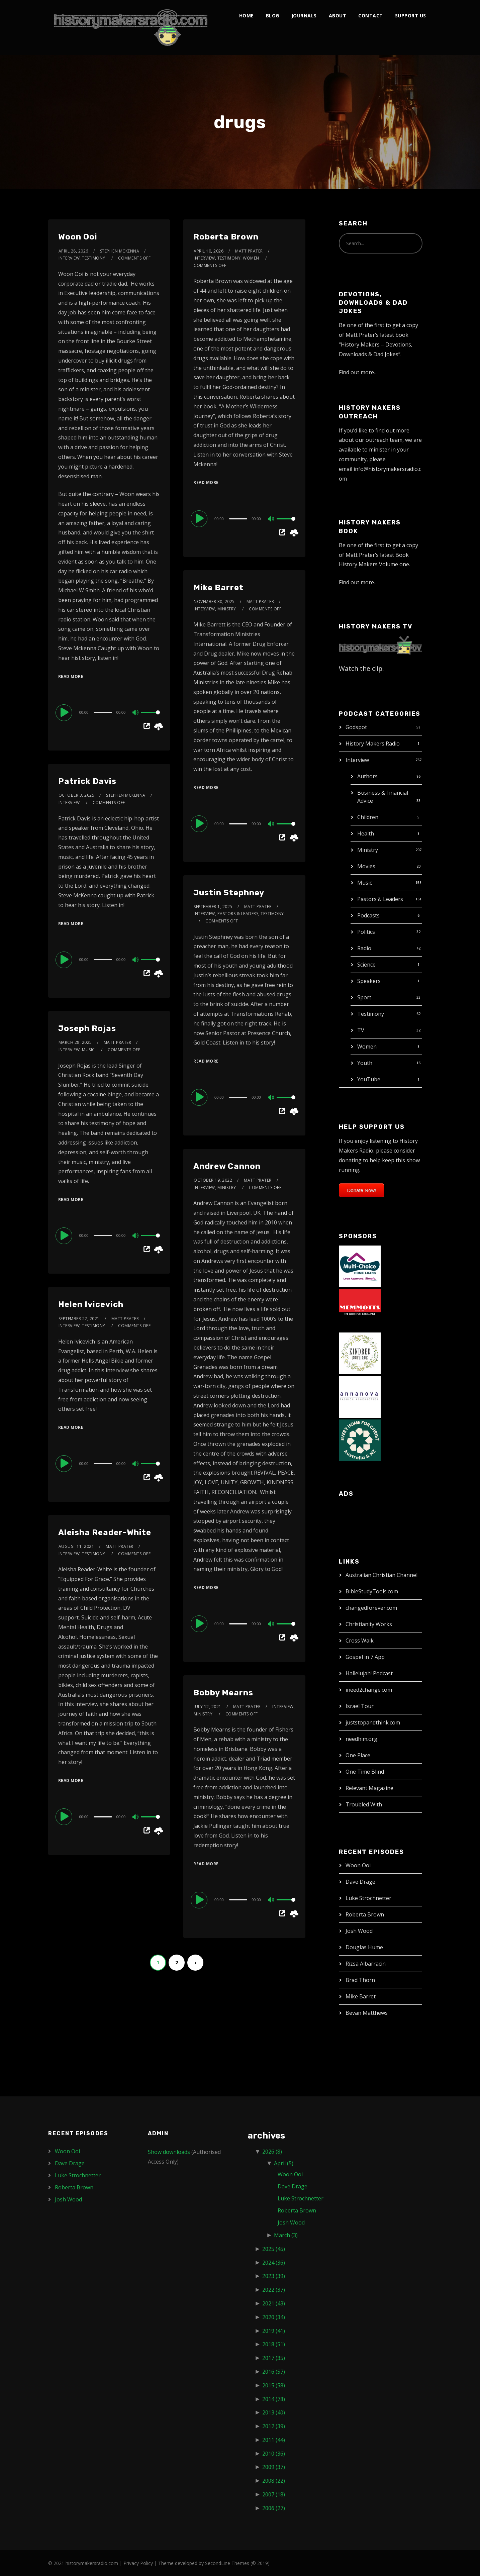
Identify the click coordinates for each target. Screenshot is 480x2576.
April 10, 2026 (208, 251)
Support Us (410, 15)
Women (367, 1046)
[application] (109, 712)
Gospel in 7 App (365, 1657)
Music (364, 882)
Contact (370, 15)
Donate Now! (361, 1190)
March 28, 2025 (75, 1042)
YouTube (368, 1079)
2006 (273, 2508)
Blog (272, 15)
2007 (273, 2494)
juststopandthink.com (373, 1722)
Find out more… (358, 372)
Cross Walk (360, 1640)
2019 (273, 2331)
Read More (71, 676)
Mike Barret (218, 587)
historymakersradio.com (92, 2563)
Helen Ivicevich (90, 1304)
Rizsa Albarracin (366, 1963)
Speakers (369, 981)
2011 (273, 2440)
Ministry (367, 850)
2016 (273, 2371)
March (286, 2235)
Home (246, 15)
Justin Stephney (228, 892)
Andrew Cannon (227, 1166)
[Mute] (135, 713)
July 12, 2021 (207, 1706)
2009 (273, 2467)
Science (366, 964)
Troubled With (364, 1804)
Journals (304, 15)
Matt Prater (249, 251)
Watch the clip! (361, 668)
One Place (358, 1755)
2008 (273, 2480)
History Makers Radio (373, 743)
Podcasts (368, 915)
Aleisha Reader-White (104, 1532)
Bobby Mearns (223, 1692)
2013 (273, 2412)
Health (365, 833)
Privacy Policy (138, 2563)
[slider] (103, 712)
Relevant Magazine (369, 1788)
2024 (273, 2262)
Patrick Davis (87, 781)
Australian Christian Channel (381, 1575)
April (283, 2163)
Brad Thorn (360, 1980)
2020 (273, 2317)
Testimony (370, 1013)
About (338, 15)
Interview (357, 760)
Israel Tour (360, 1706)
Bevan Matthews (367, 2012)
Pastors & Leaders (380, 899)
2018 (273, 2344)
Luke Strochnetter (368, 1898)
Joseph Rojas (87, 1028)
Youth (364, 1063)
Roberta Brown (226, 236)
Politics (366, 931)
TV (360, 1030)
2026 (272, 2151)
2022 (273, 2289)
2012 (273, 2426)
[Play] (65, 712)
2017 (273, 2358)
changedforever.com (371, 1607)
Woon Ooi (77, 236)
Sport (364, 997)
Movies (366, 866)
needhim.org (361, 1739)
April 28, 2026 (73, 251)
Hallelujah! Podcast (369, 1673)
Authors (367, 776)
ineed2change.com (369, 1689)
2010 (273, 2453)
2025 (273, 2249)
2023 (273, 2276)
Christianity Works (369, 1624)
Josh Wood (359, 1931)
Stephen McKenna (119, 251)
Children (367, 817)
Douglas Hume (364, 1947)
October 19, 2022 (213, 1180)
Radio (364, 948)
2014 (273, 2399)
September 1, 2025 (213, 906)
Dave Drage (360, 1881)
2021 (273, 2303)
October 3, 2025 (77, 795)
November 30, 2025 (214, 601)
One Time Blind (365, 1771)
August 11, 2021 (76, 1546)
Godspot (356, 727)
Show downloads (169, 2152)
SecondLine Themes (227, 2563)
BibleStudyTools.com (372, 1591)
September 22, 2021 (79, 1318)
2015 (273, 2385)
